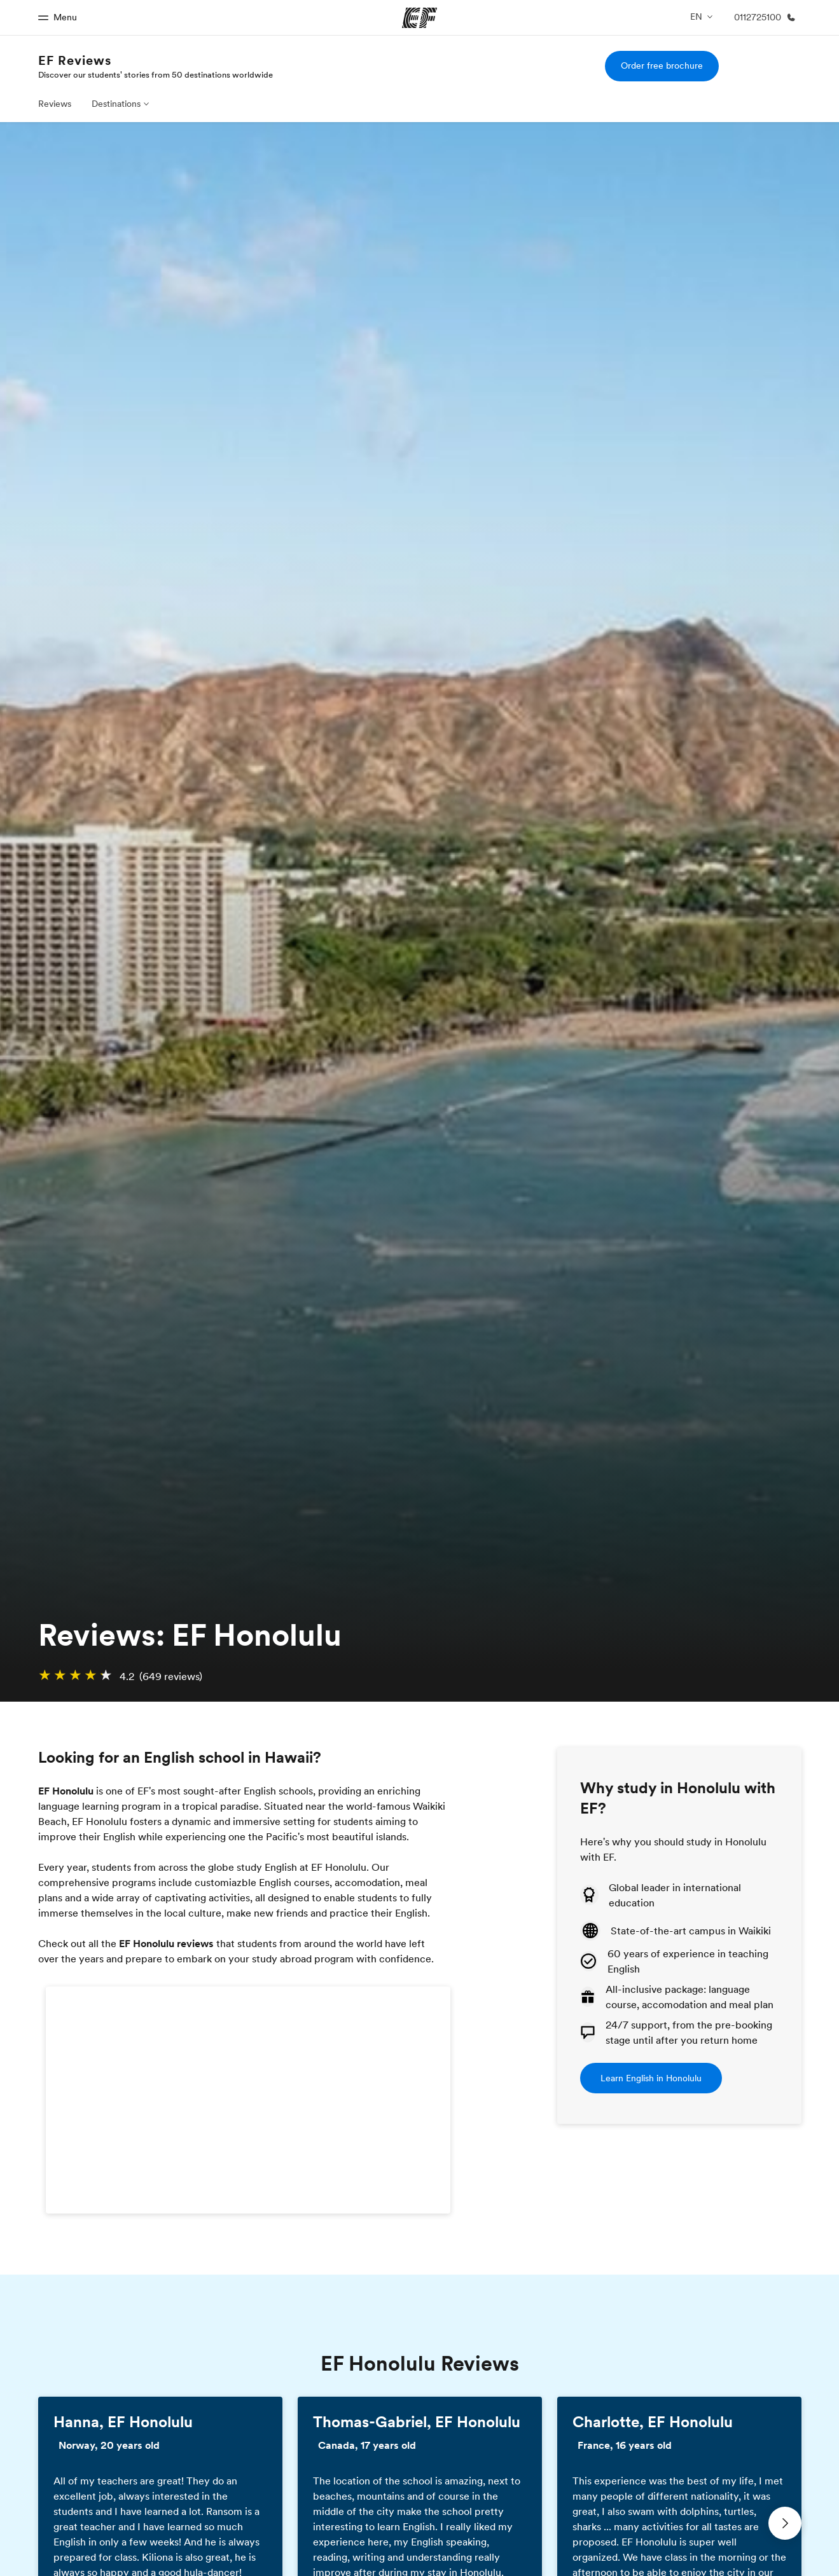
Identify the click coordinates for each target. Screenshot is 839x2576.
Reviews (54, 103)
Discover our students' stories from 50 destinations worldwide (155, 74)
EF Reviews (74, 60)
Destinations (116, 103)
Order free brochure (662, 65)
